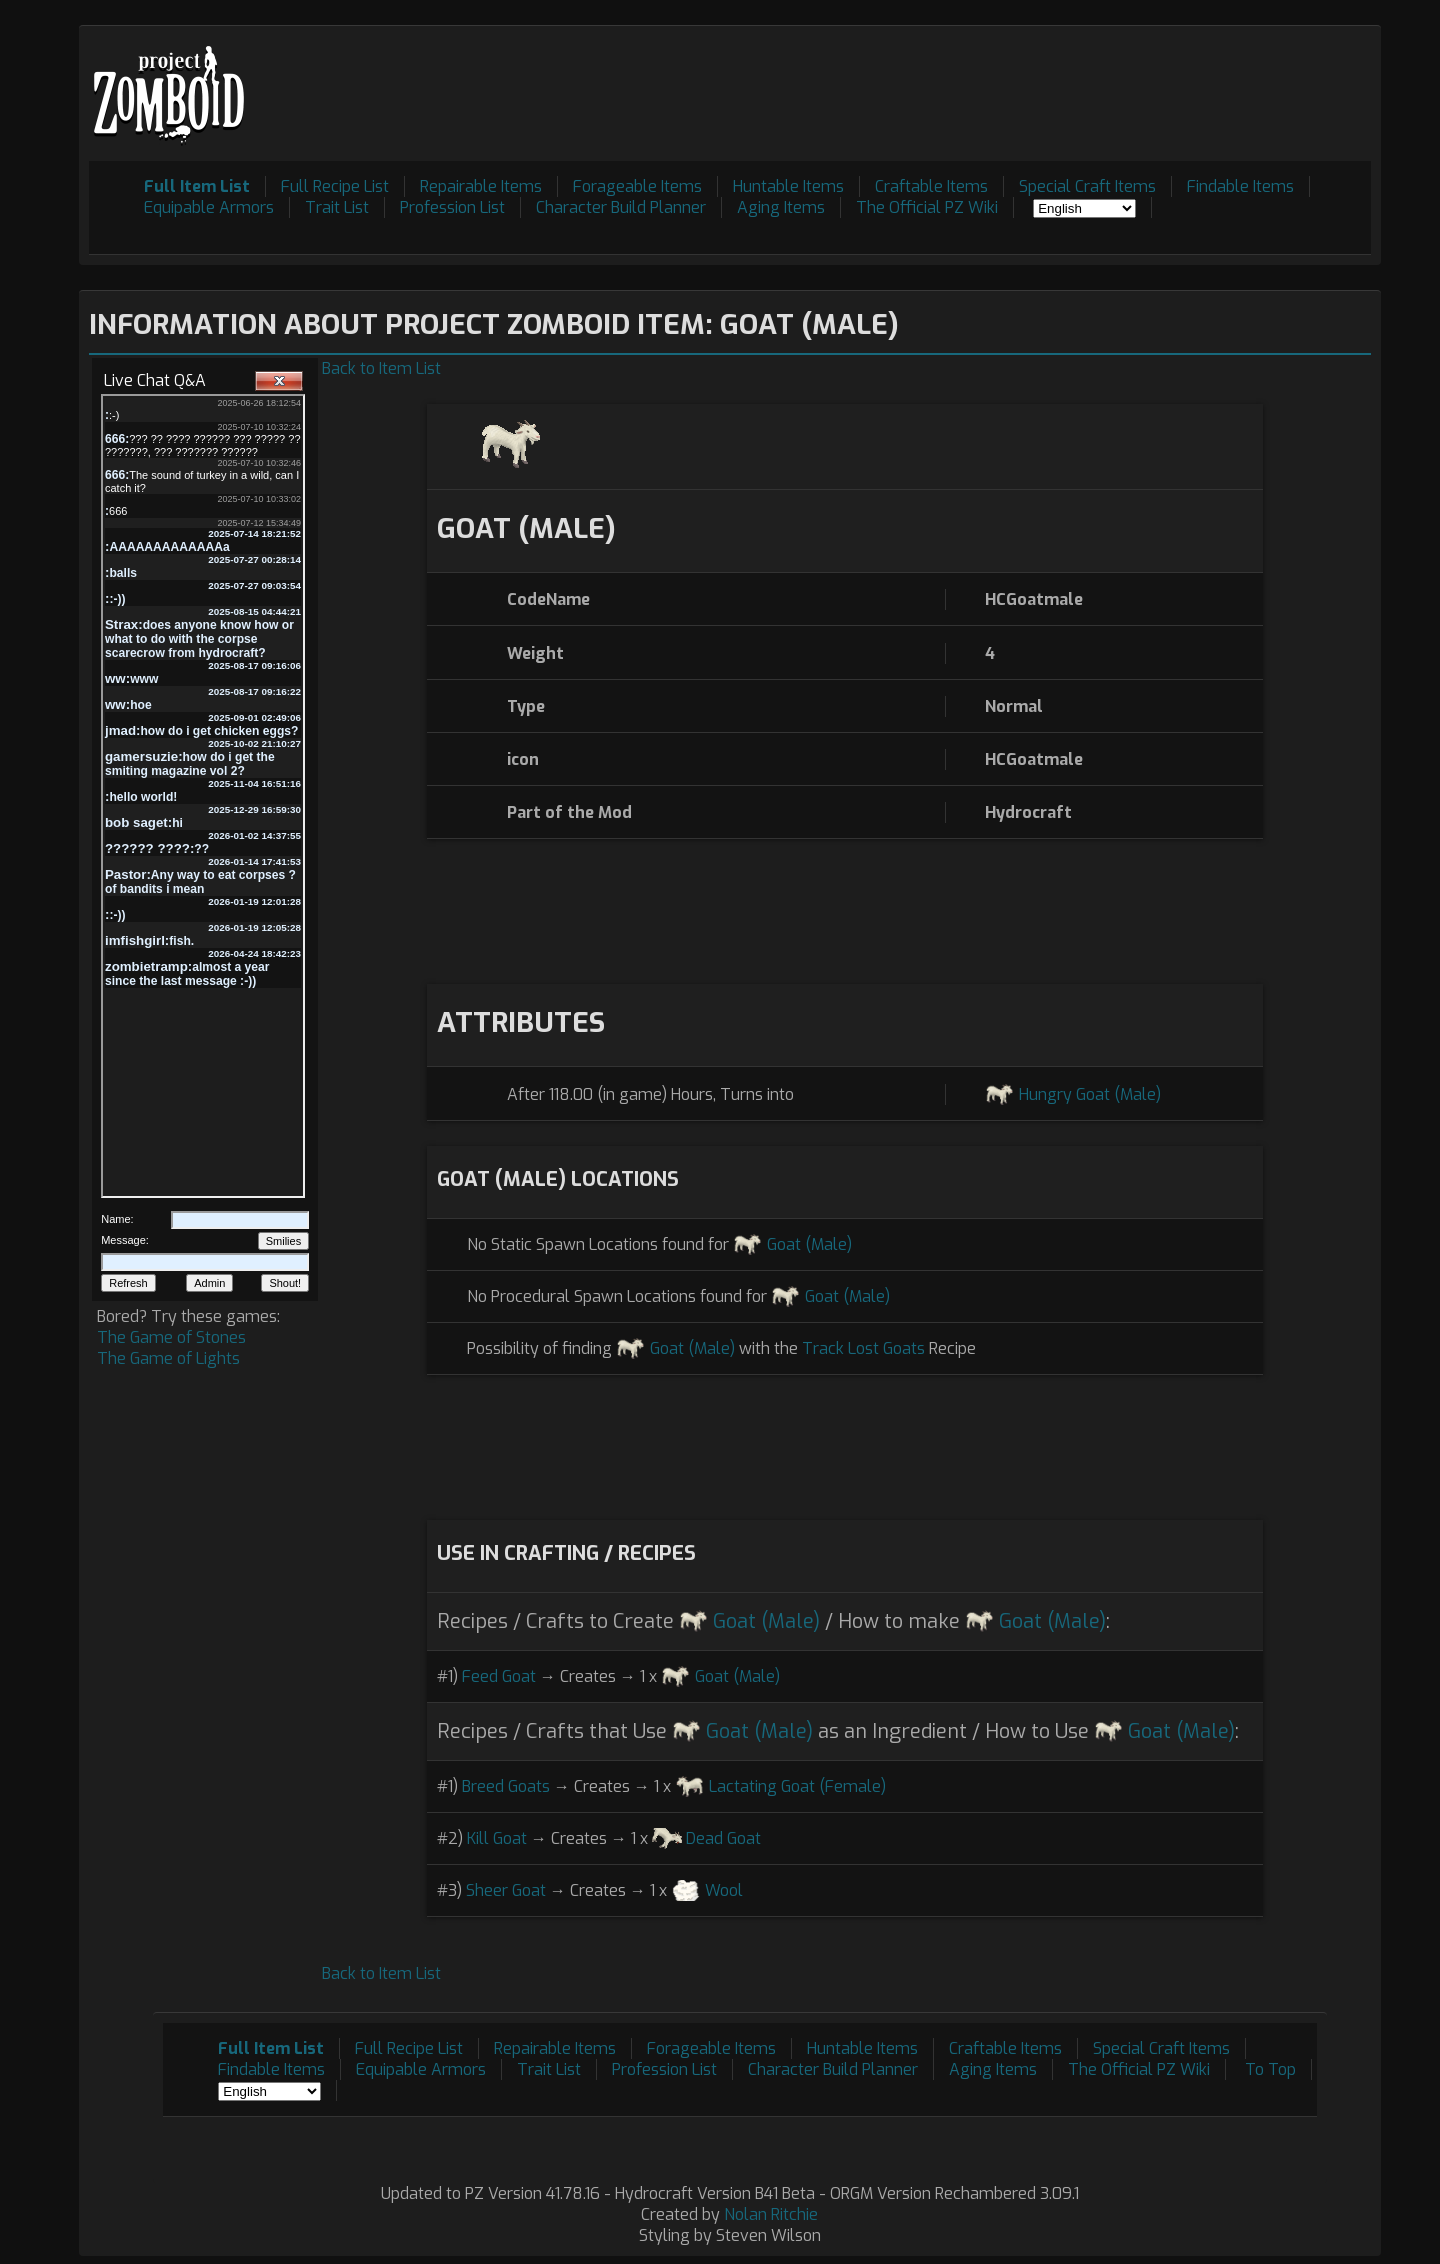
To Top (1270, 2069)
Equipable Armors (209, 207)
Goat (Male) (809, 1244)
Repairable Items (481, 186)
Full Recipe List (335, 186)
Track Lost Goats (863, 1348)
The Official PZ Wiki (927, 207)
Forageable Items (637, 186)
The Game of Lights (168, 1358)
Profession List (452, 207)
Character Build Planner (621, 207)
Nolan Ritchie (771, 2214)
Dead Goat (723, 1838)
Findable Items (1240, 186)
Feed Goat (499, 1676)
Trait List (337, 207)
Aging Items (781, 207)
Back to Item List (381, 368)
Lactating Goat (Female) (797, 1786)
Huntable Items (788, 186)
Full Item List (197, 186)
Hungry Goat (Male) (1090, 1094)
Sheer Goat (506, 1890)
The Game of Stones (171, 1337)
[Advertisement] (1007, 81)
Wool (724, 1890)
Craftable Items (931, 186)
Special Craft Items (1087, 186)
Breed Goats (506, 1786)
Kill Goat (497, 1838)
